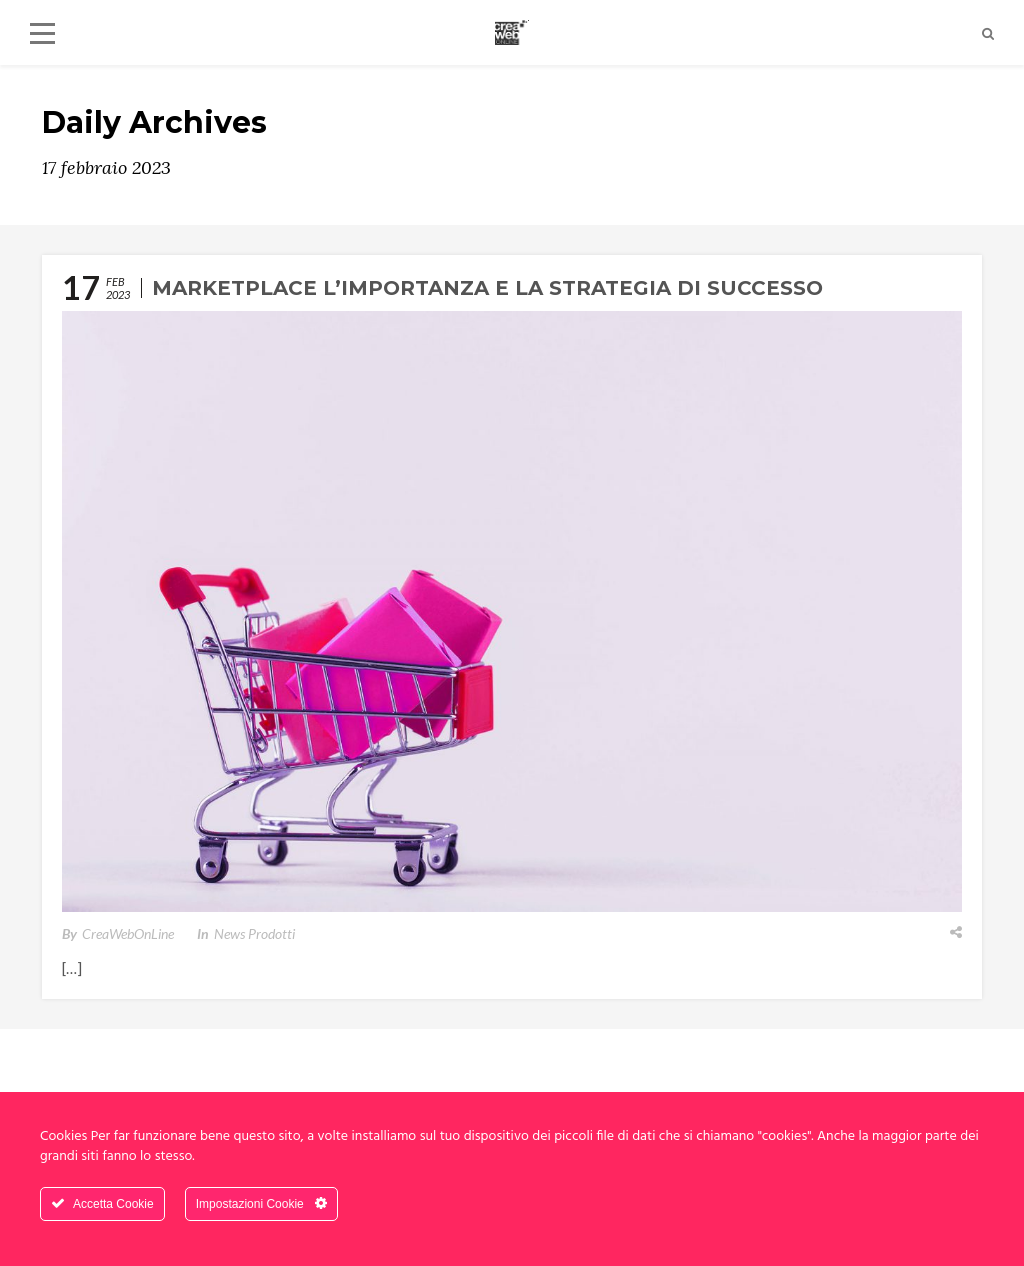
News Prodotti (254, 933)
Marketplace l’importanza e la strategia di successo (487, 288)
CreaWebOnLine (128, 933)
